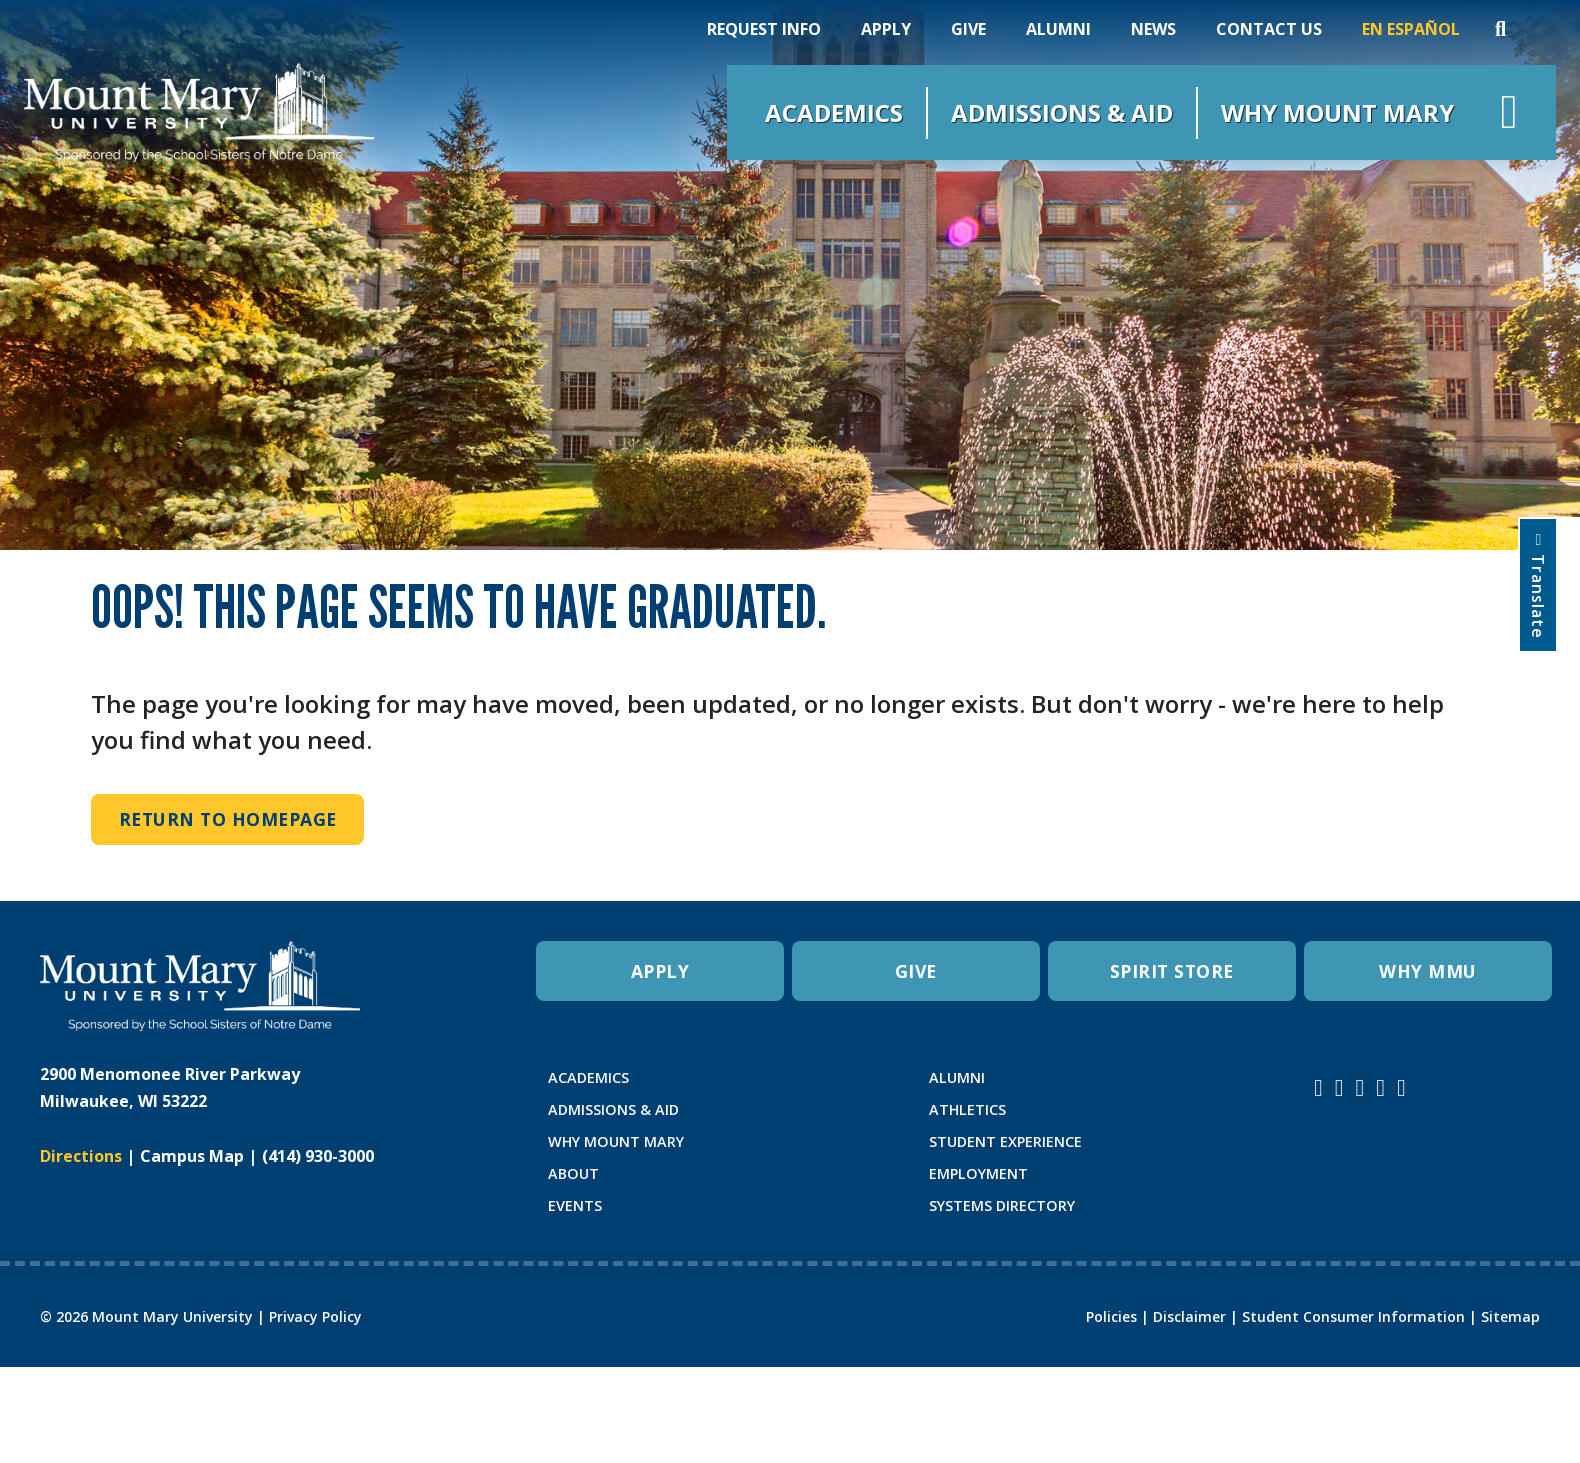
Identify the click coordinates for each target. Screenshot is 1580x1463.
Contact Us (1269, 29)
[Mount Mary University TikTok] (1401, 1087)
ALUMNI (957, 1077)
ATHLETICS (967, 1109)
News (1153, 29)
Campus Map (192, 1156)
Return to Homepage (228, 819)
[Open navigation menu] (1509, 112)
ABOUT (573, 1173)
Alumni (1058, 29)
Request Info (764, 29)
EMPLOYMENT (978, 1173)
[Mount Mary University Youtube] (1360, 1087)
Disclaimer (1189, 1316)
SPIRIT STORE (1172, 971)
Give (968, 29)
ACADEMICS (588, 1077)
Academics (834, 112)
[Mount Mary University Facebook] (1339, 1087)
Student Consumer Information (1353, 1316)
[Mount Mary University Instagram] (1318, 1087)
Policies (1111, 1316)
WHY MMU (1428, 971)
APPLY (660, 971)
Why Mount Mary (1337, 112)
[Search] (1500, 29)
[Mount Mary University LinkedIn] (1380, 1087)
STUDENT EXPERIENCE (1005, 1141)
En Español (1411, 29)
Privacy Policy (315, 1316)
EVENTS (575, 1205)
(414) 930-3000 (318, 1156)
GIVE (916, 971)
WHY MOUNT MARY (616, 1141)
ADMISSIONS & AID (613, 1109)
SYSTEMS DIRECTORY (1002, 1205)
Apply (886, 29)
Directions (81, 1156)
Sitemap (1510, 1316)
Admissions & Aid (1062, 112)
